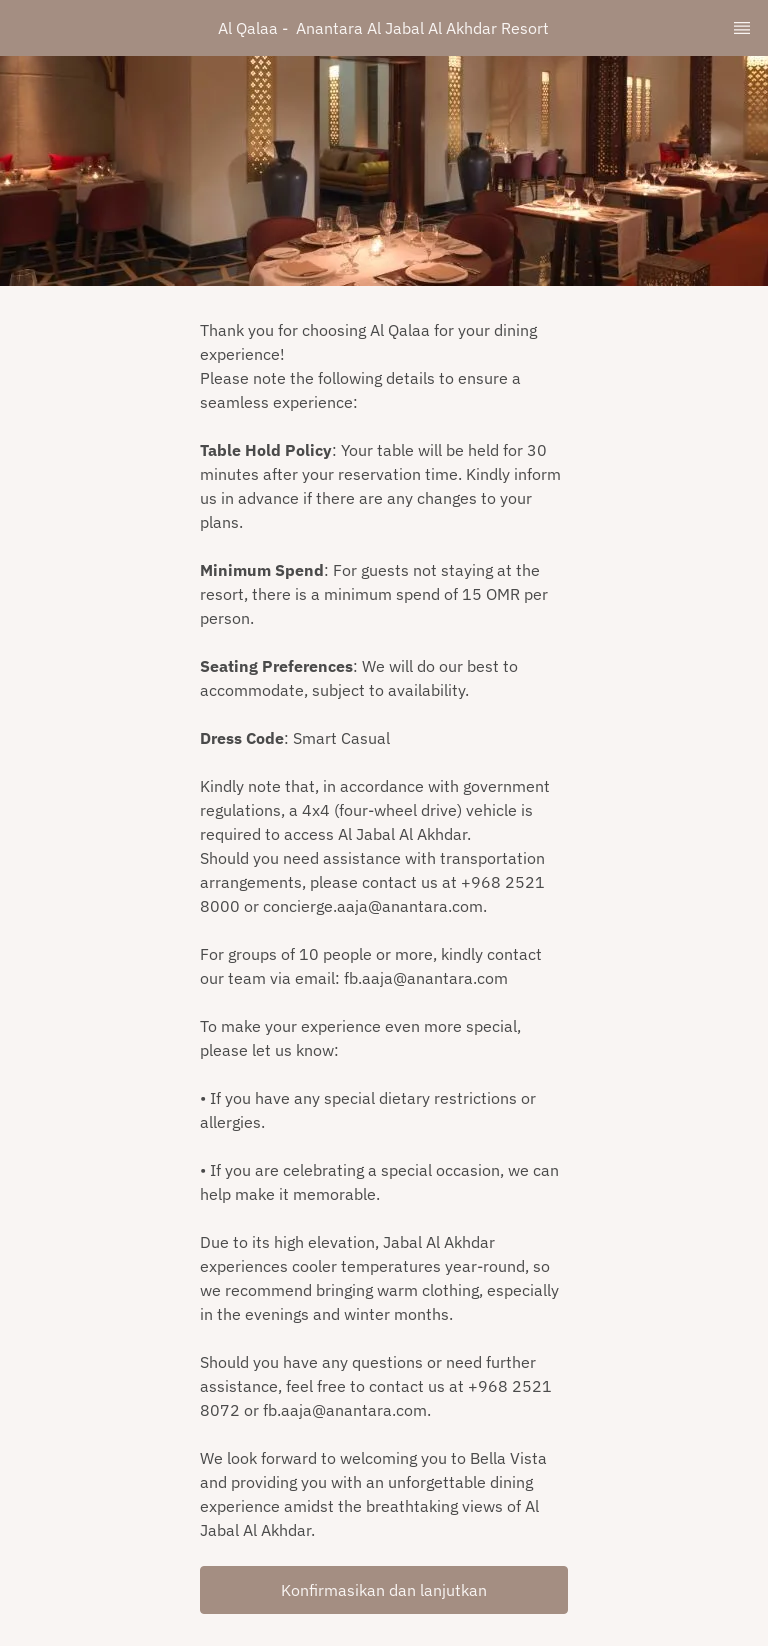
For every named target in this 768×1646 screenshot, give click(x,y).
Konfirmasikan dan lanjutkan (384, 1590)
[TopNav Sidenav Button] (742, 28)
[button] (384, 1590)
